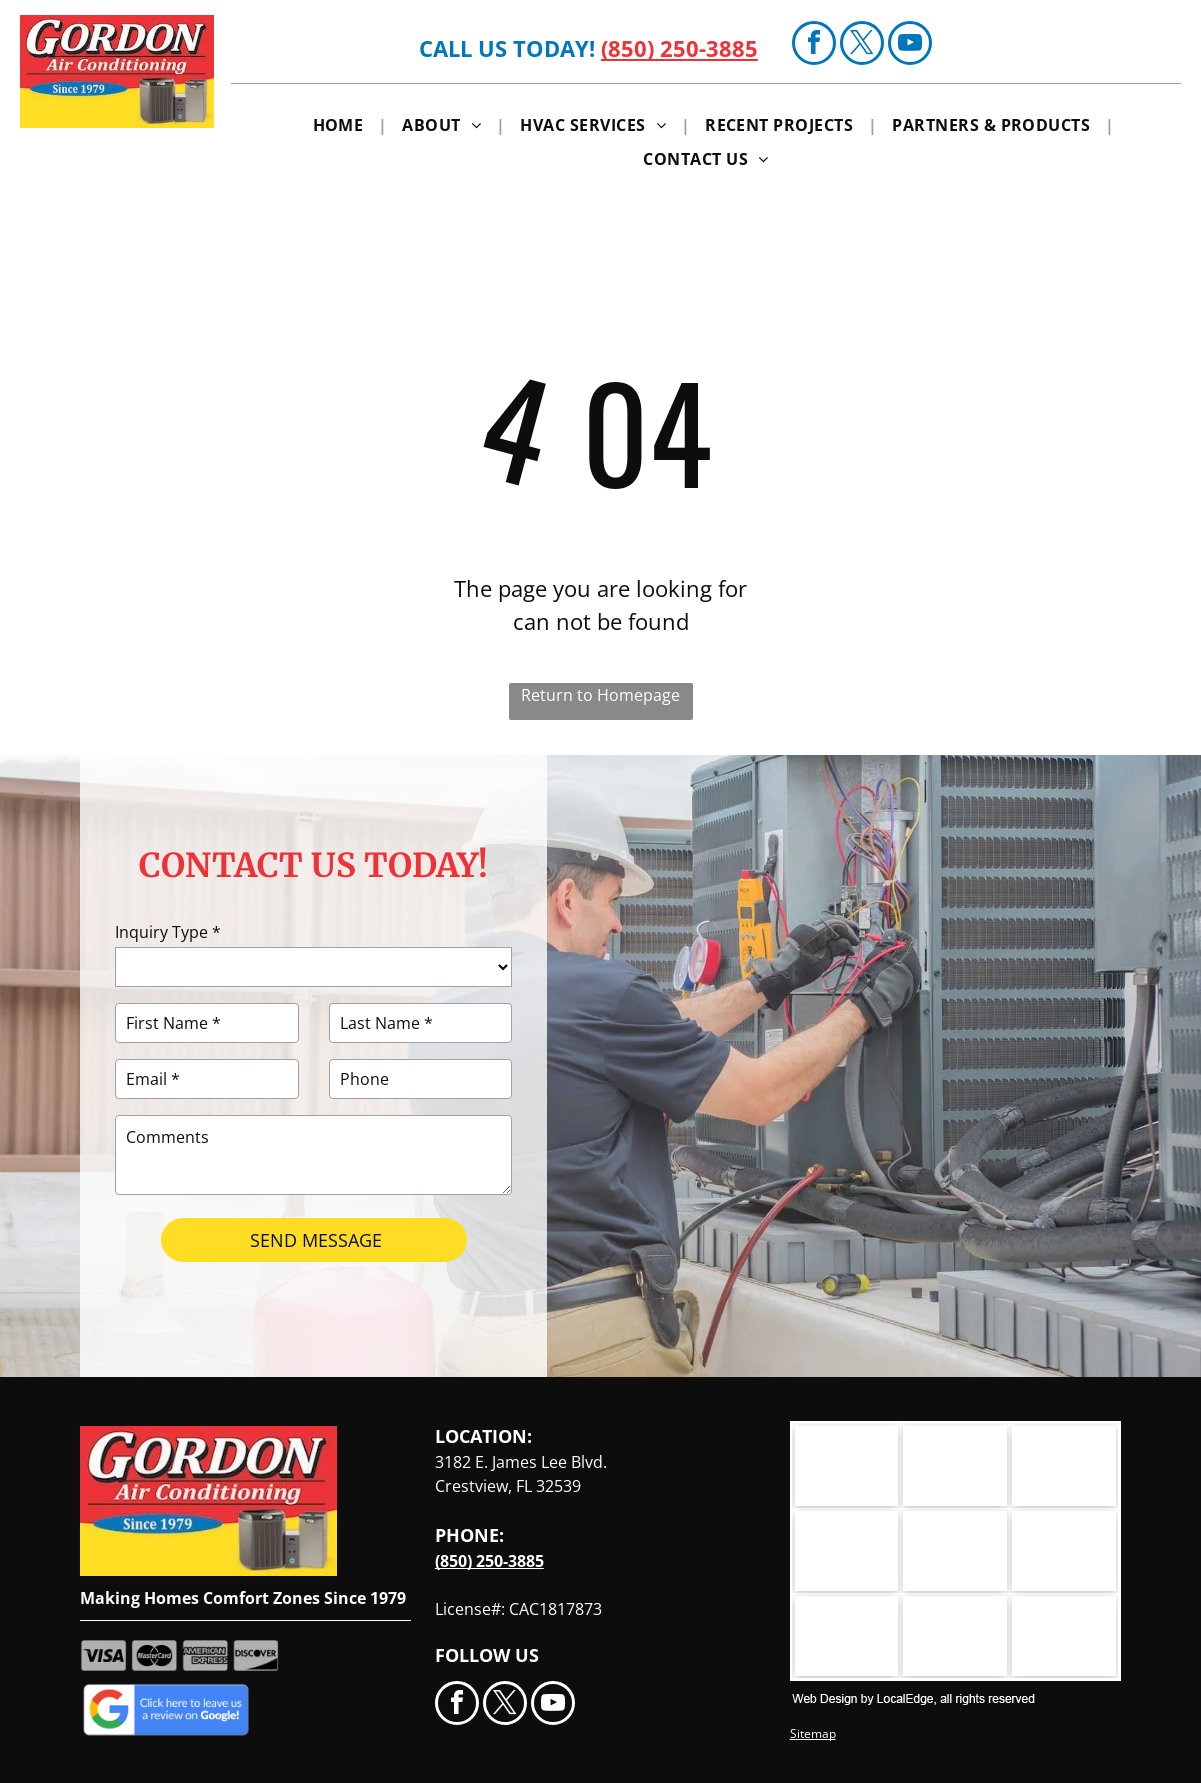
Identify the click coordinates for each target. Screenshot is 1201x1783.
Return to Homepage (600, 695)
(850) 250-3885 (679, 48)
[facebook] (814, 45)
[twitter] (862, 45)
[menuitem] (343, 124)
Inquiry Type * (168, 932)
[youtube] (910, 45)
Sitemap (813, 1733)
